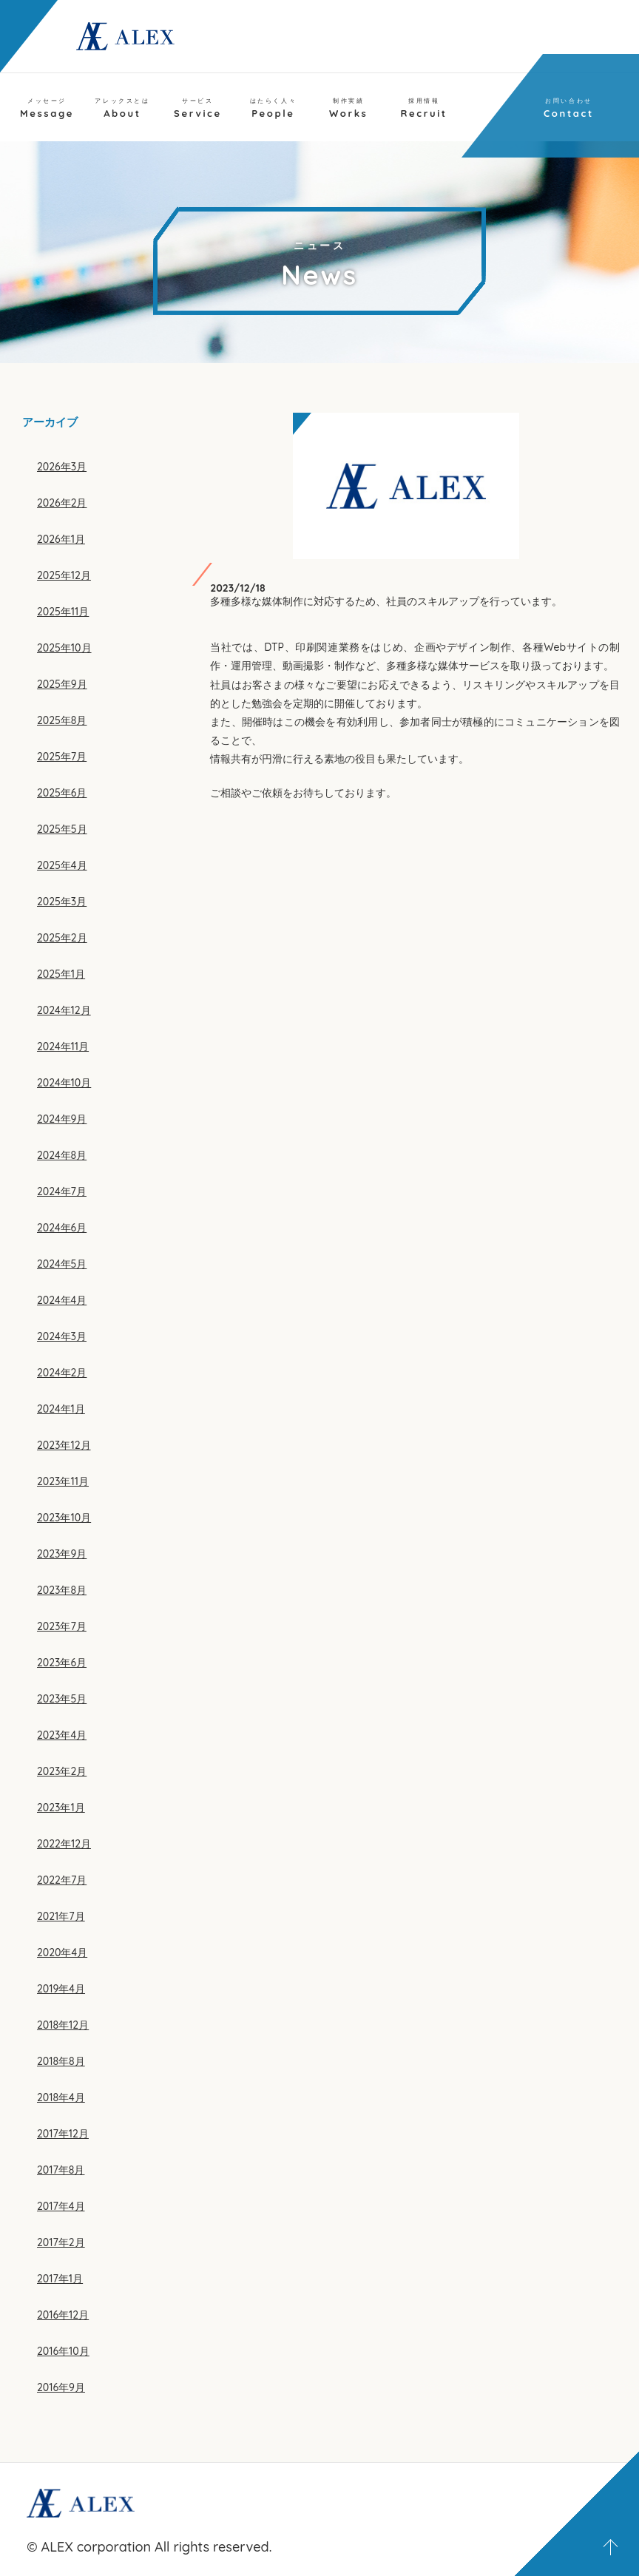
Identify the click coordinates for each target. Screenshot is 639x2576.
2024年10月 (64, 1082)
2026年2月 (62, 503)
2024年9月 (62, 1119)
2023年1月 (61, 1807)
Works (348, 108)
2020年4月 (62, 1952)
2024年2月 (62, 1372)
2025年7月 (62, 756)
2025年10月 (64, 648)
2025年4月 (62, 865)
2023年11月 (63, 1481)
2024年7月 (62, 1191)
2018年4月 (61, 2097)
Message (47, 108)
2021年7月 (61, 1916)
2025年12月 (64, 575)
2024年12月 (64, 1010)
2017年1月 (60, 2278)
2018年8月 (61, 2061)
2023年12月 (64, 1445)
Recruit (424, 108)
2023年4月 (62, 1735)
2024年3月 (62, 1336)
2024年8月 (62, 1155)
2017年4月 (61, 2206)
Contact (569, 108)
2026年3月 (62, 466)
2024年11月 (63, 1046)
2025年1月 (61, 974)
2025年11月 (63, 611)
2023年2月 (62, 1771)
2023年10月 (64, 1517)
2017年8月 (60, 2170)
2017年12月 (63, 2133)
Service (198, 108)
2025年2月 (62, 937)
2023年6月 (62, 1662)
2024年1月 (61, 1409)
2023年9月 (62, 1554)
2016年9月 (61, 2387)
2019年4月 (61, 1988)
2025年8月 (62, 720)
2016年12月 (63, 2315)
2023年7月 (62, 1626)
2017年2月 (61, 2242)
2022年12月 (64, 1843)
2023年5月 (62, 1698)
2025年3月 (62, 901)
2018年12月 (63, 2025)
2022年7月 (62, 1880)
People (273, 108)
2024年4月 (62, 1300)
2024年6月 (62, 1227)
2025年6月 (62, 792)
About (122, 108)
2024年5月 (62, 1264)
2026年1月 (61, 539)
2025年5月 (62, 829)
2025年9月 (62, 684)
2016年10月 (63, 2351)
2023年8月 (62, 1590)
